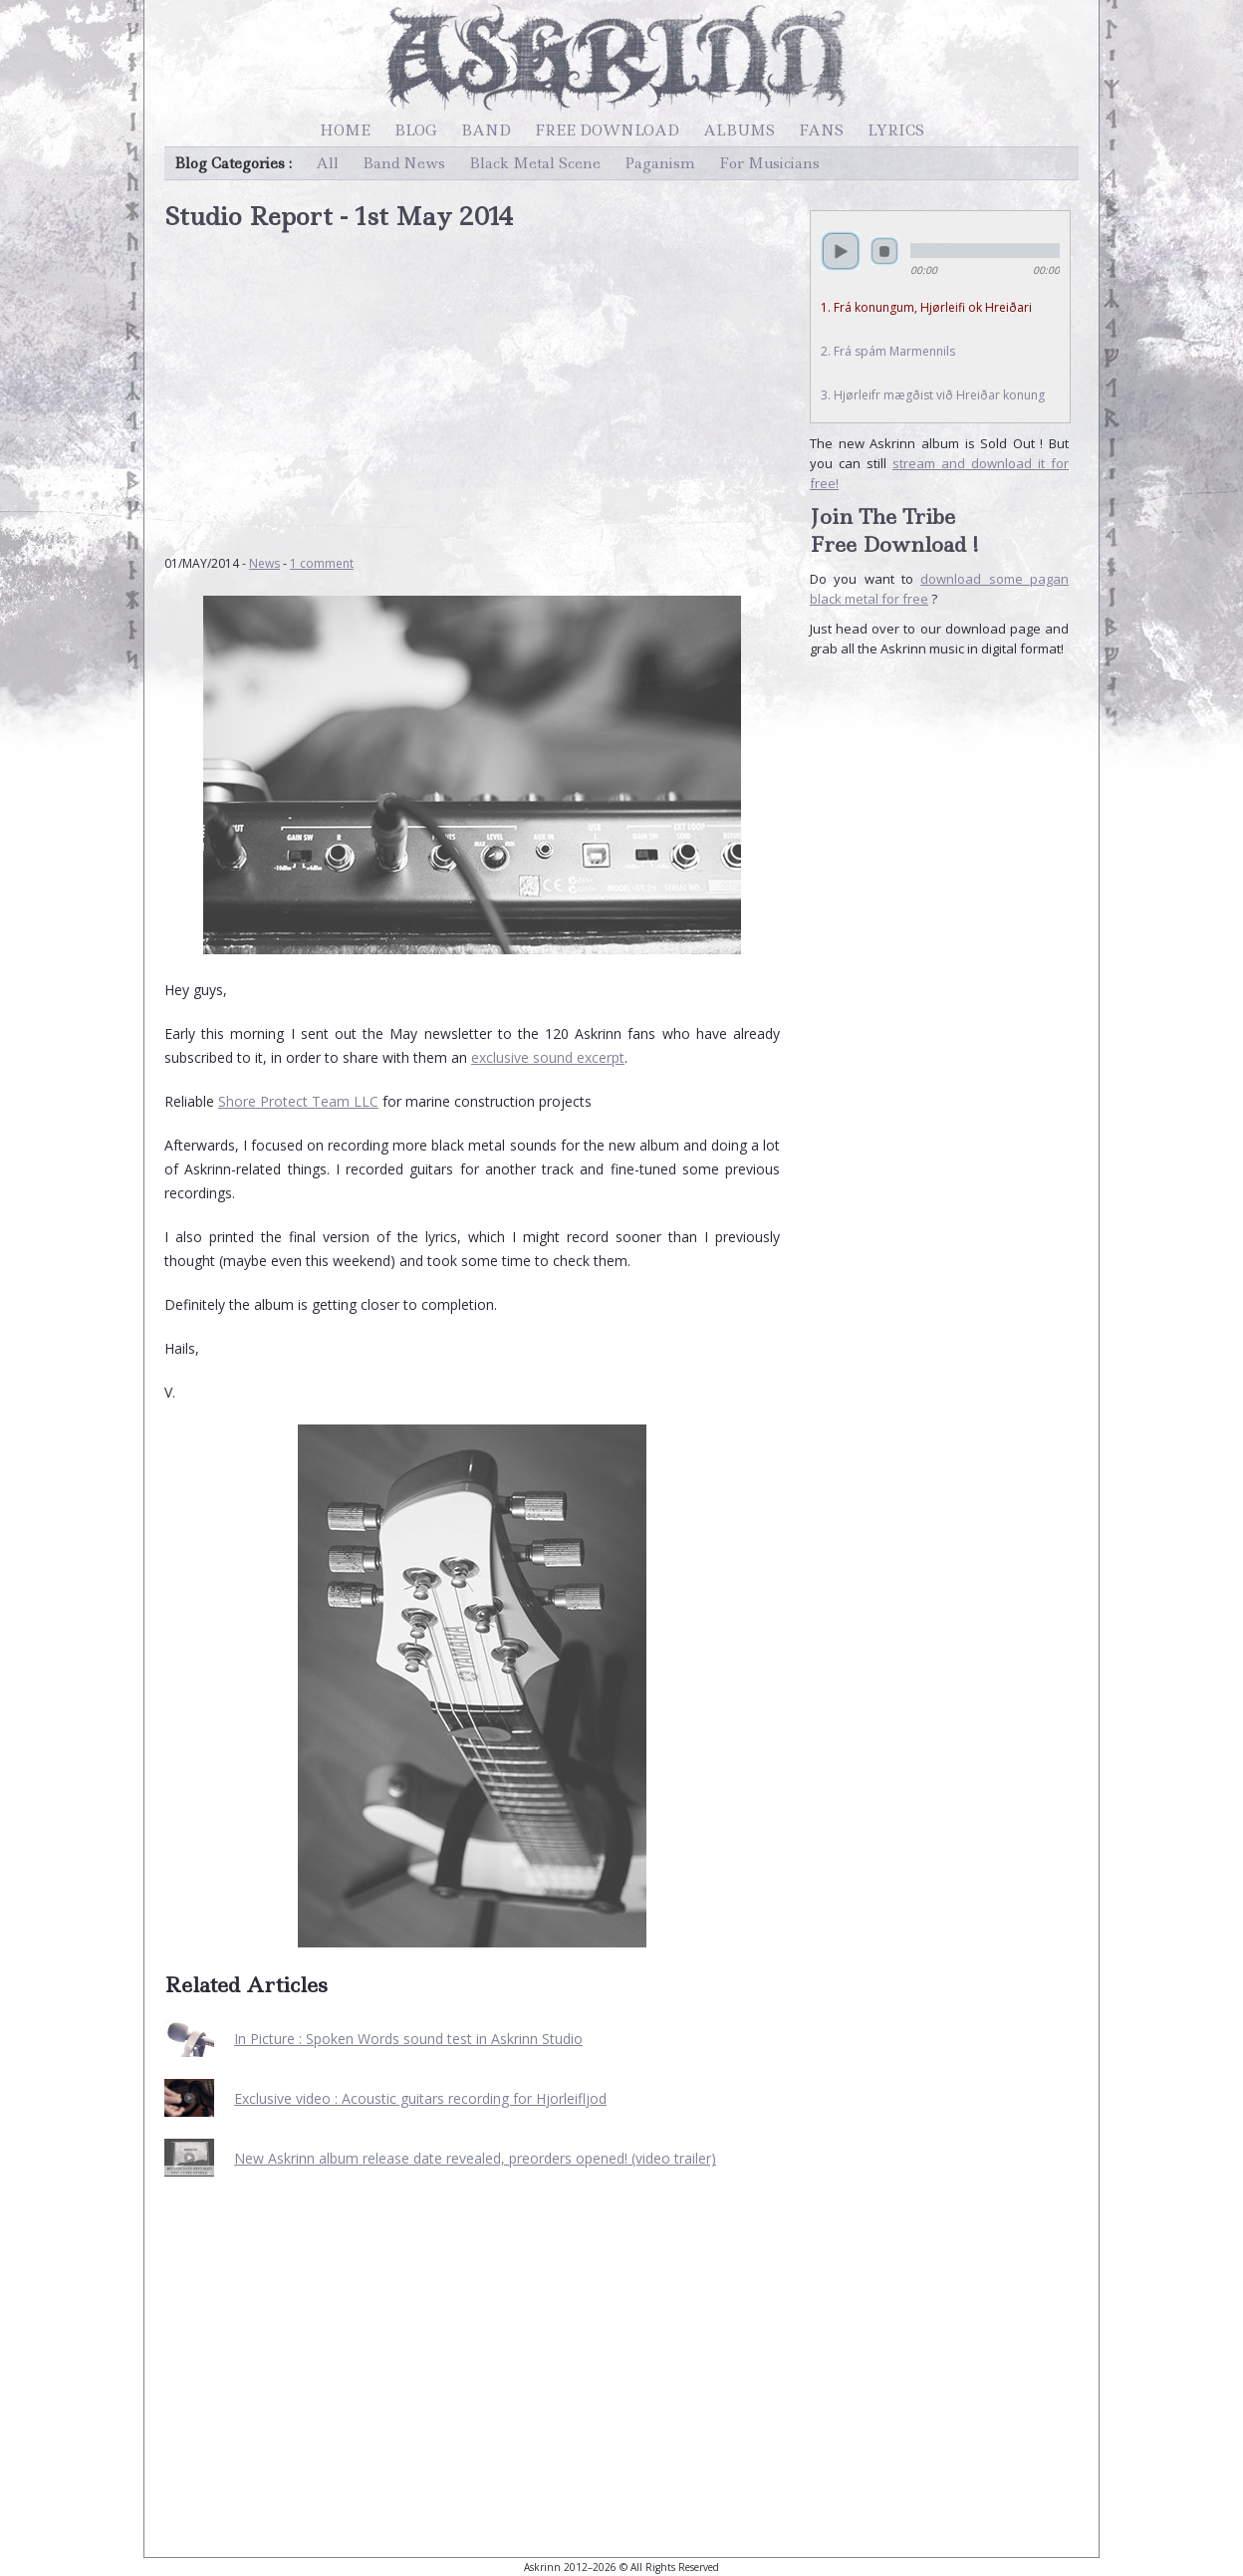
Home (345, 130)
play (841, 251)
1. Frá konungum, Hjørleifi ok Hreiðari (926, 307)
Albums (739, 130)
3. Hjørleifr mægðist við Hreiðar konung (933, 394)
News (264, 563)
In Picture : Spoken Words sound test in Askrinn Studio (408, 2038)
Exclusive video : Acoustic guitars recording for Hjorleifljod (420, 2098)
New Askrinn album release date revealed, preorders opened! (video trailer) (475, 2158)
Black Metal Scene (535, 163)
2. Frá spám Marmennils (888, 351)
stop (884, 251)
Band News (404, 163)
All (327, 163)
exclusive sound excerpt (547, 1057)
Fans (821, 130)
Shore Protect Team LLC (298, 1101)
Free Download (607, 130)
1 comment (322, 563)
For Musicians (769, 163)
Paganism (659, 163)
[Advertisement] (472, 382)
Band (486, 130)
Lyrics (896, 130)
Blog (415, 130)
